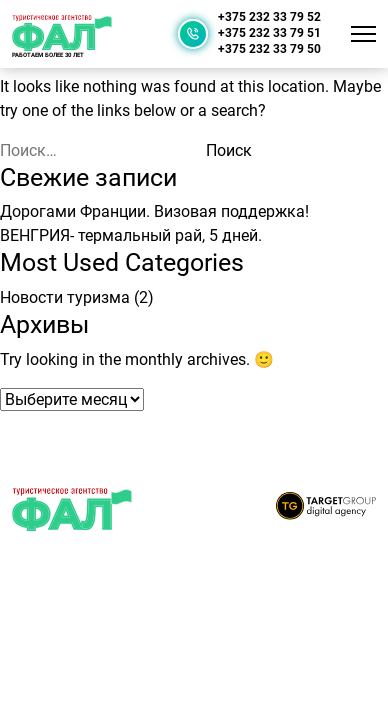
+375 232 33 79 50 (269, 49)
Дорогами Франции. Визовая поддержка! (154, 211)
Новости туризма (65, 297)
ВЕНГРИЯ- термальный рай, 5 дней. (131, 235)
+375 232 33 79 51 (269, 33)
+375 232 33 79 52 (269, 17)
